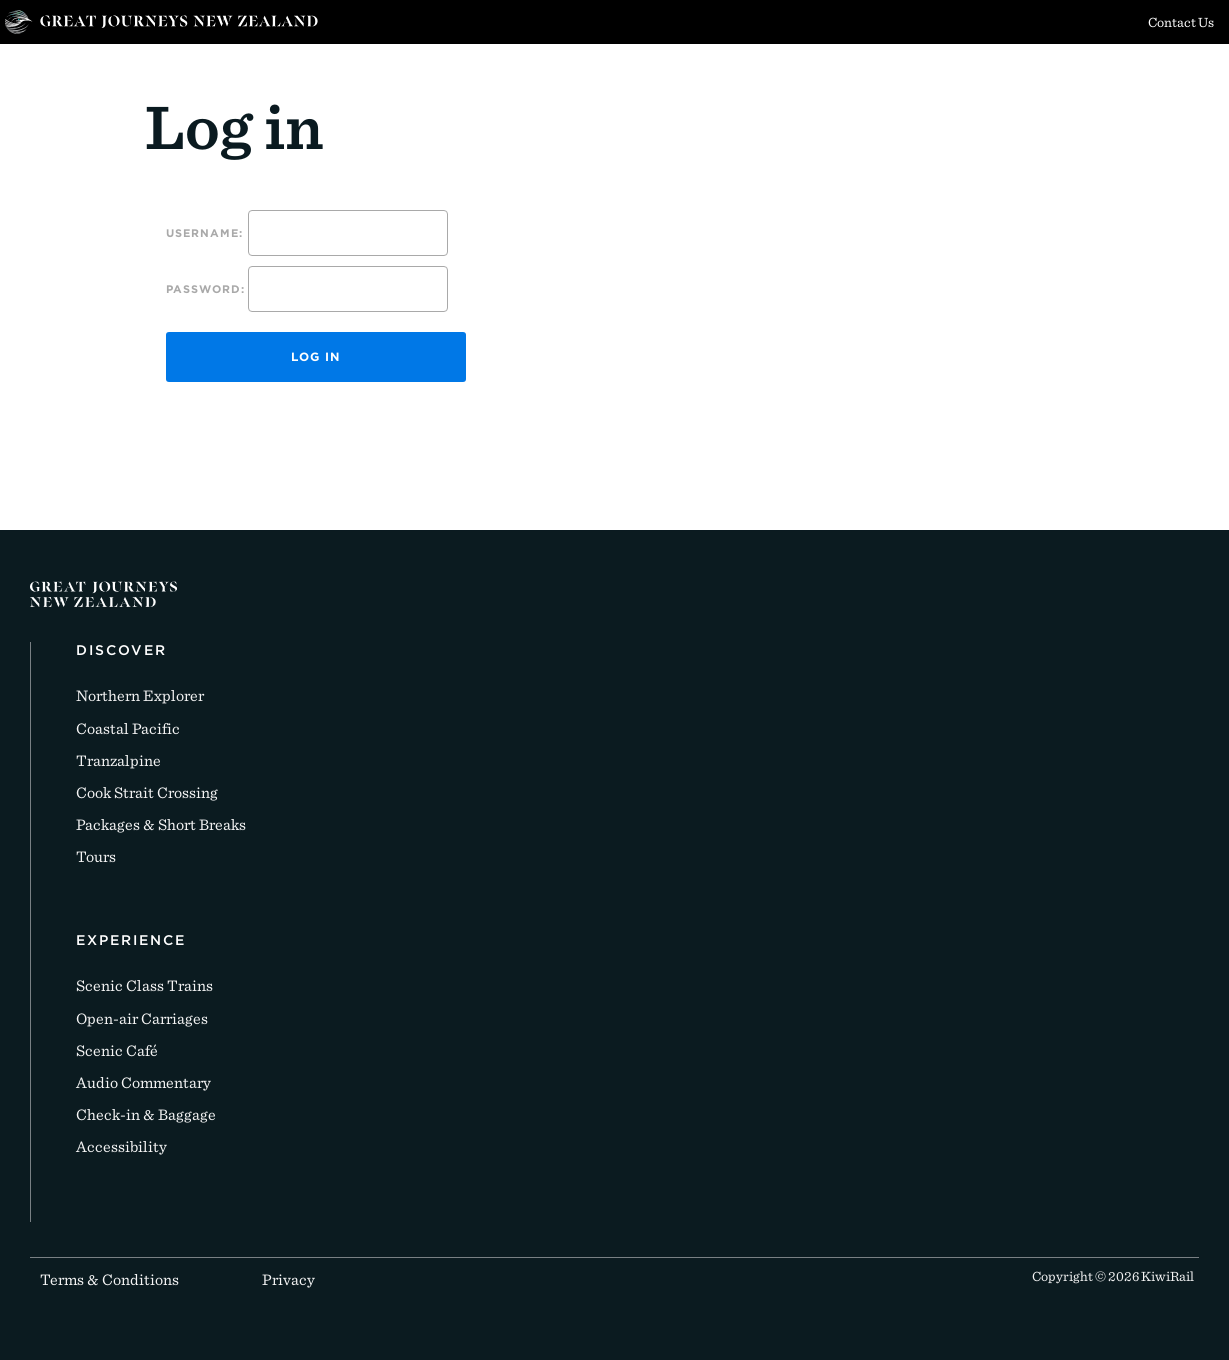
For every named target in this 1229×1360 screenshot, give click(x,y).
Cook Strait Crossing (147, 792)
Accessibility (121, 1146)
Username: (204, 233)
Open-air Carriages (142, 1018)
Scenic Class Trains (144, 985)
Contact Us (1181, 22)
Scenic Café (117, 1050)
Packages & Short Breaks (161, 824)
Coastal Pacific (128, 728)
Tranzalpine (118, 760)
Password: (205, 289)
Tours (96, 856)
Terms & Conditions (109, 1279)
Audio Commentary (143, 1082)
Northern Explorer (140, 695)
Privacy (288, 1279)
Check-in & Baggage (146, 1114)
